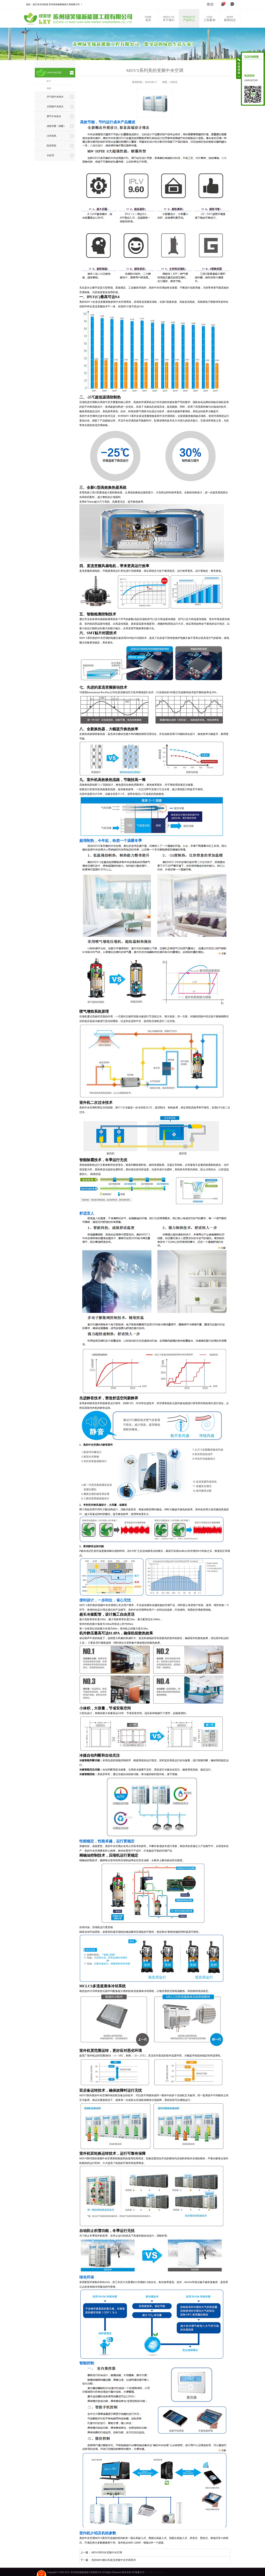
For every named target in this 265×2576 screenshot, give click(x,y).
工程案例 (209, 19)
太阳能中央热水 (55, 106)
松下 (49, 81)
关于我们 (168, 19)
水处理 (50, 155)
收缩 (238, 68)
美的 (49, 88)
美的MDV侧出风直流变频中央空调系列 (113, 2559)
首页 (148, 19)
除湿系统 (51, 145)
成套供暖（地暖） (56, 126)
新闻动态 (230, 19)
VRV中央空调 (54, 72)
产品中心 (189, 19)
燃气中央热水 (54, 116)
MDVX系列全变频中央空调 (106, 2552)
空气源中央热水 (55, 96)
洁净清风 (51, 135)
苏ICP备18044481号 (155, 2572)
